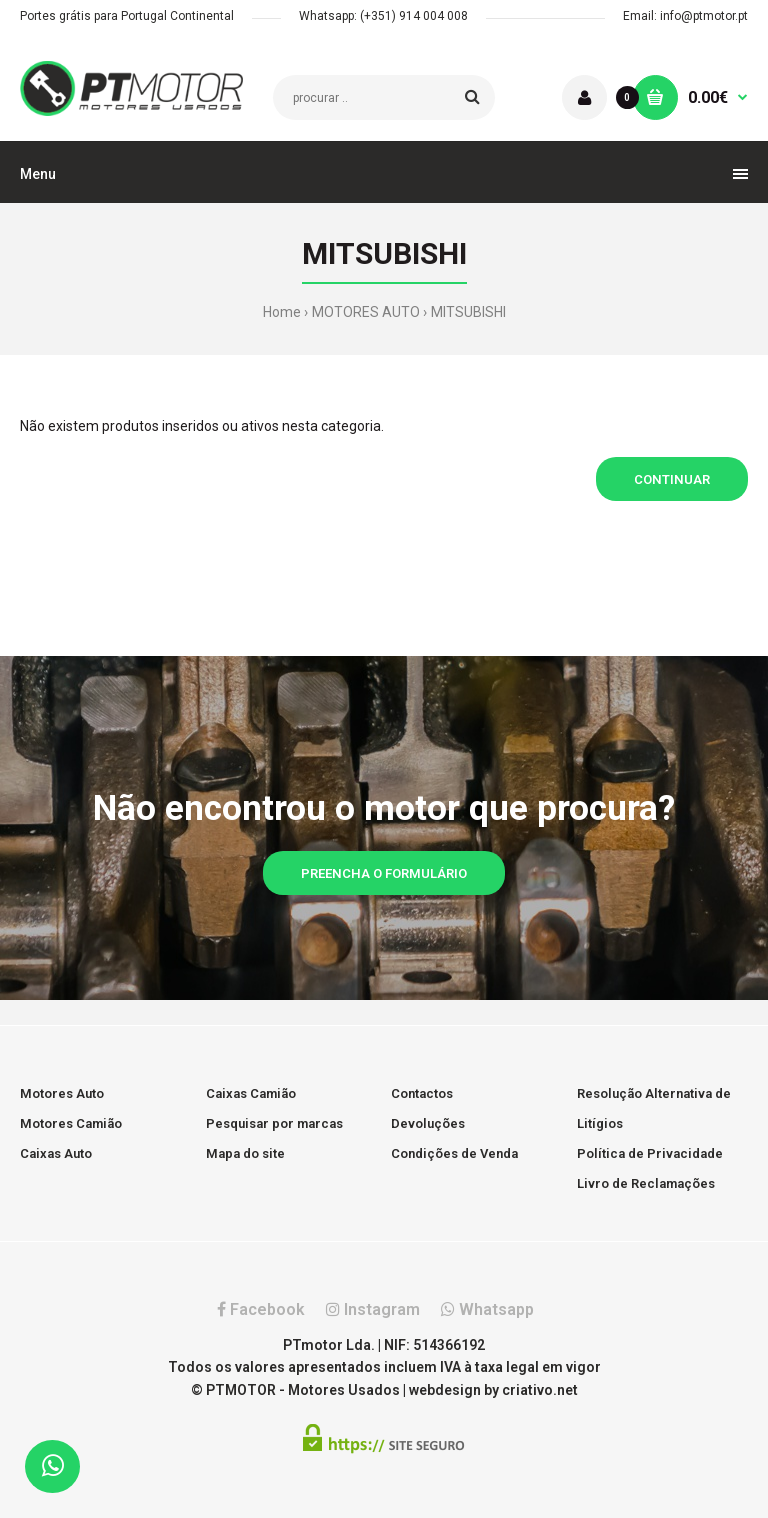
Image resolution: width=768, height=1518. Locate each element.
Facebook (261, 1309)
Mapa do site (245, 1153)
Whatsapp (487, 1309)
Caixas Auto (56, 1153)
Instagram (373, 1309)
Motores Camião (71, 1123)
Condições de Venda (454, 1153)
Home (282, 312)
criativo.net (540, 1390)
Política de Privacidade (650, 1153)
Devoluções (428, 1123)
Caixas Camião (251, 1093)
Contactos (422, 1093)
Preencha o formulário (384, 873)
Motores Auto (62, 1093)
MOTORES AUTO (366, 312)
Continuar (672, 479)
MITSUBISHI (468, 312)
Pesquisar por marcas (274, 1123)
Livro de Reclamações (646, 1183)
